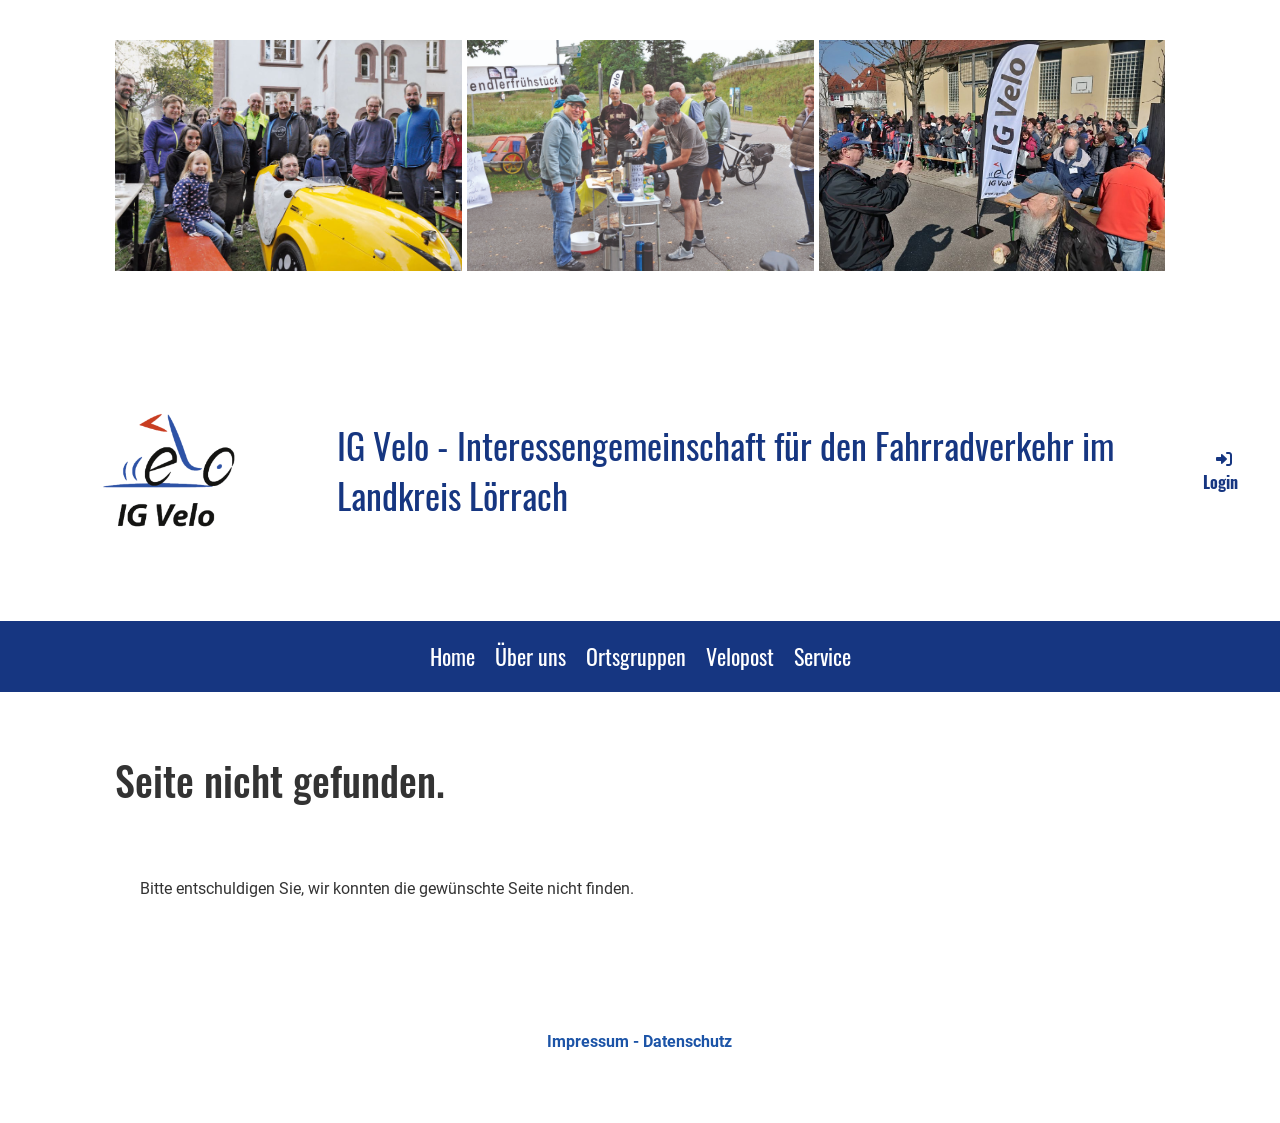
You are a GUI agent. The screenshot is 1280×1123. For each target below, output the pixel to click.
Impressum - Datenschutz (639, 1041)
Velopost (740, 656)
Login (1220, 471)
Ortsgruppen (636, 656)
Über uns (530, 656)
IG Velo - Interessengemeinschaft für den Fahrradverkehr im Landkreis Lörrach (725, 470)
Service (822, 656)
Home (452, 656)
